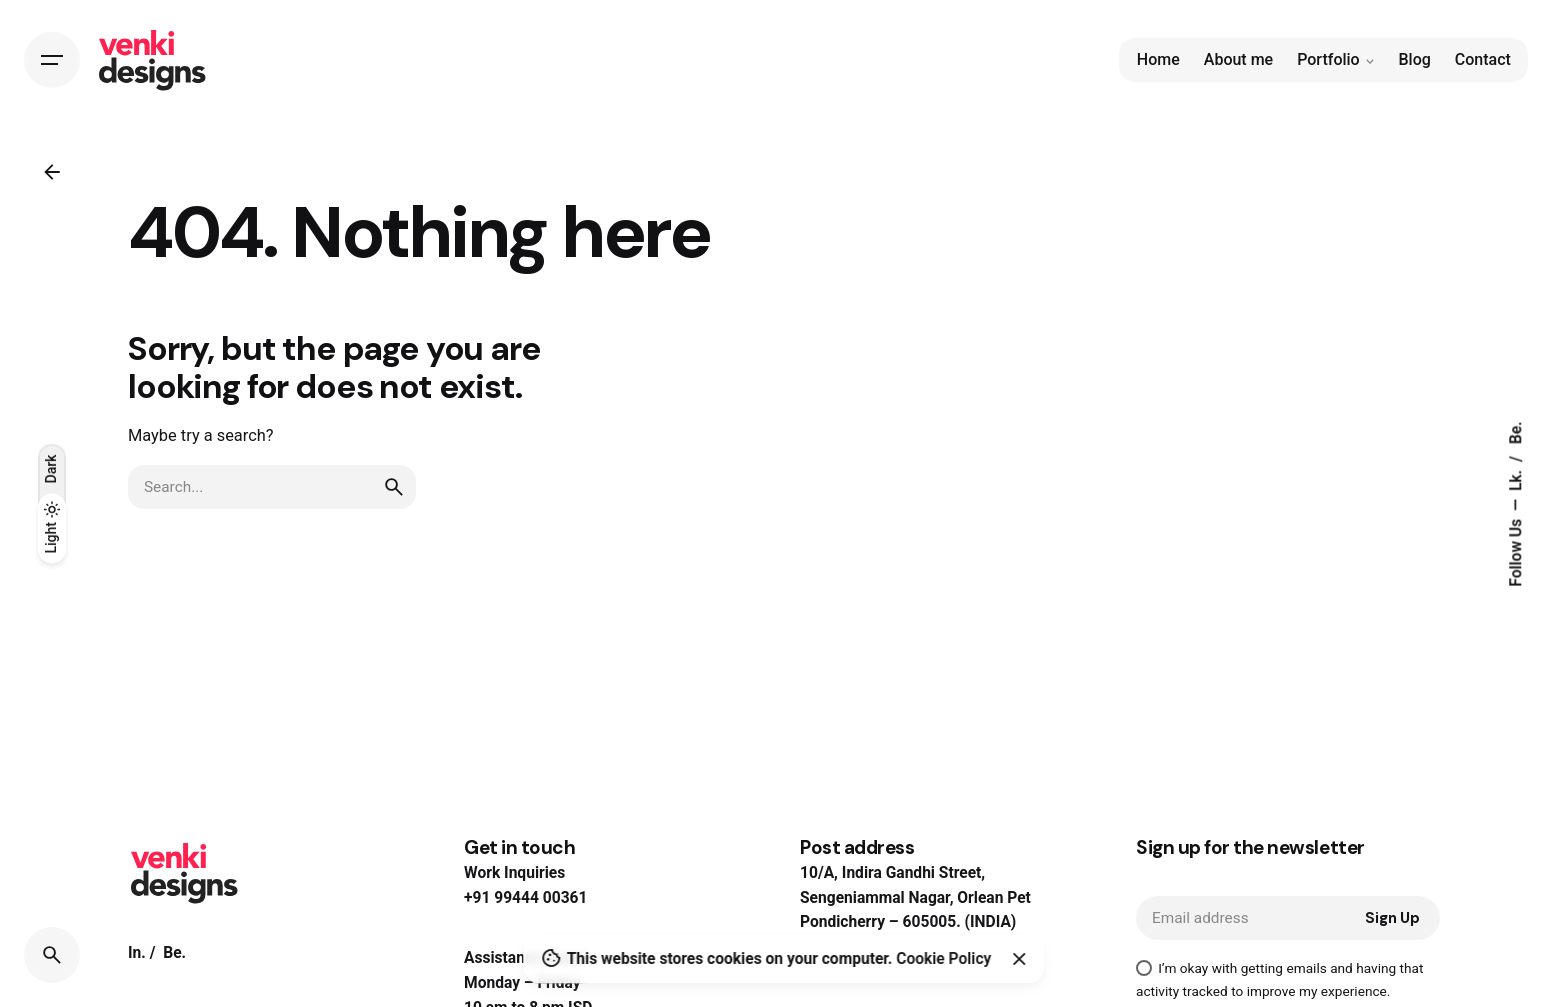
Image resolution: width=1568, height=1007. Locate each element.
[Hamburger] (52, 60)
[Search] (52, 955)
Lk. (1517, 478)
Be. (1517, 432)
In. (137, 953)
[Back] (52, 172)
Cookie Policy (943, 959)
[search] (394, 487)
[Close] (1019, 959)
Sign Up (1392, 918)
